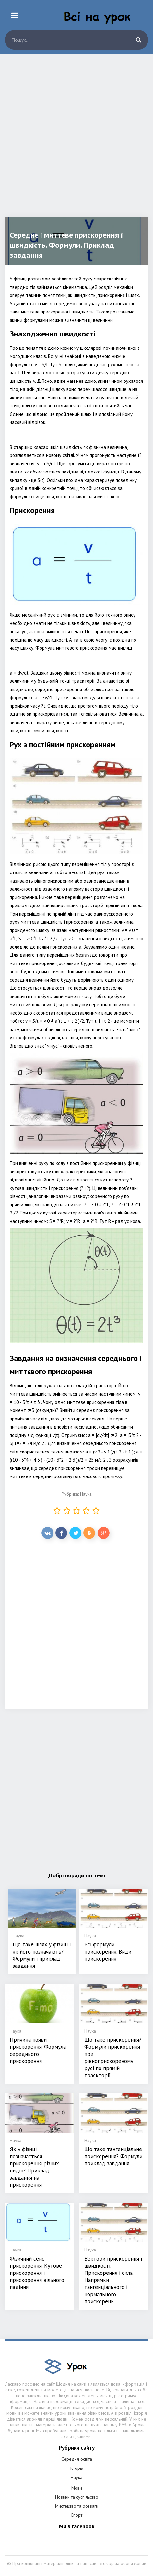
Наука (86, 1494)
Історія (76, 2468)
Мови (76, 2488)
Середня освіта (76, 2459)
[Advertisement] (76, 140)
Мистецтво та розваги (76, 2506)
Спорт (76, 2515)
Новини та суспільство (76, 2497)
